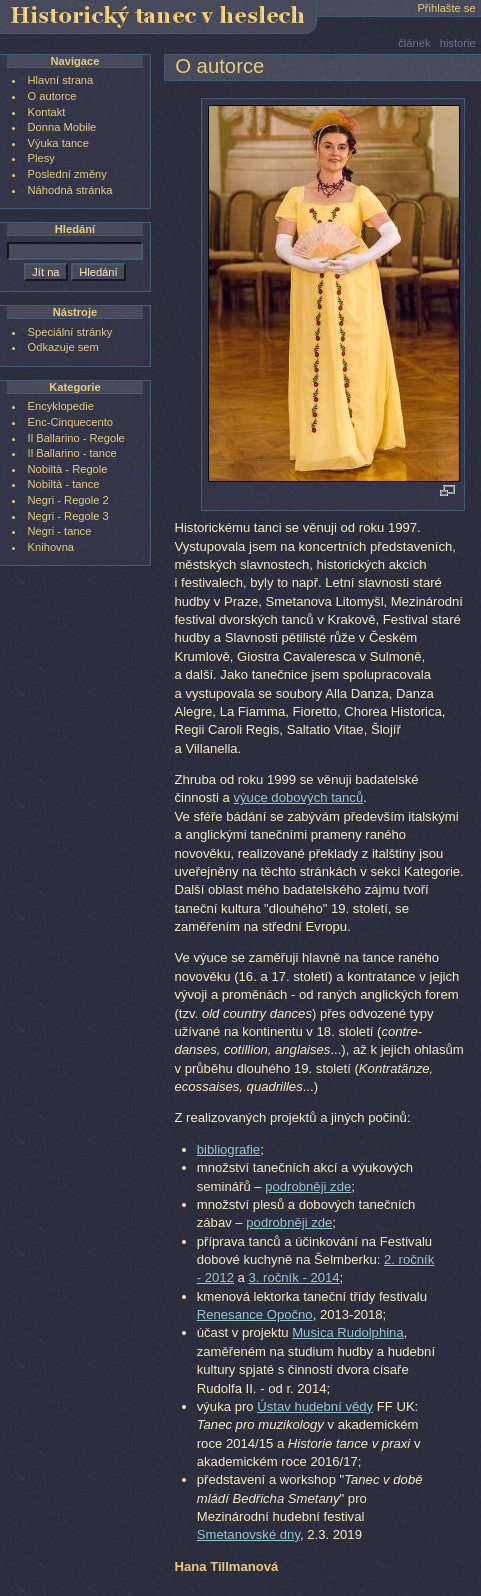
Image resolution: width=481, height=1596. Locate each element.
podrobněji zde (308, 1186)
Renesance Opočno (255, 1314)
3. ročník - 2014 (294, 1277)
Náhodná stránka (70, 190)
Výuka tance (58, 143)
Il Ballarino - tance (72, 453)
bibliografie (228, 1149)
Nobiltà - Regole (68, 469)
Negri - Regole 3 (68, 516)
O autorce (52, 96)
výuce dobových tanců (298, 797)
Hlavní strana (61, 80)
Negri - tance (60, 531)
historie (458, 43)
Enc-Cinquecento (70, 422)
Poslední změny (67, 174)
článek (414, 43)
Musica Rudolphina (348, 1332)
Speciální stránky (70, 332)
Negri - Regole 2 (68, 500)
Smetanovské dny (248, 1534)
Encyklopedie (61, 406)
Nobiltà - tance (64, 484)
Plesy (41, 158)
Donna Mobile (62, 127)
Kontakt (47, 112)
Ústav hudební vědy (315, 1406)
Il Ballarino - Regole (76, 438)
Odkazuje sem (63, 347)
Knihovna (51, 547)
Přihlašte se (446, 8)
